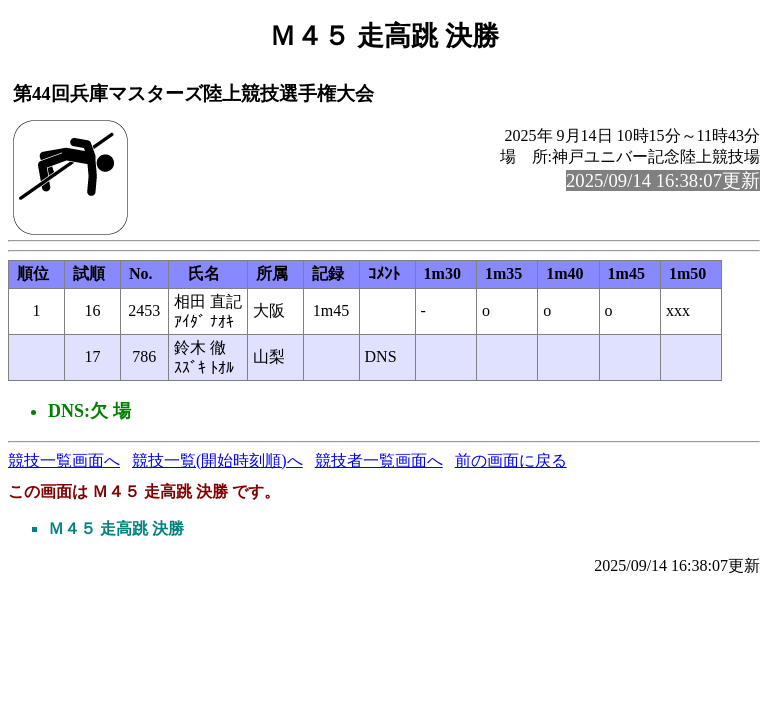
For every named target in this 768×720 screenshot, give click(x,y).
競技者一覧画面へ (379, 460)
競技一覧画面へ (64, 460)
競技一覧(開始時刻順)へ (217, 460)
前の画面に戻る (511, 460)
